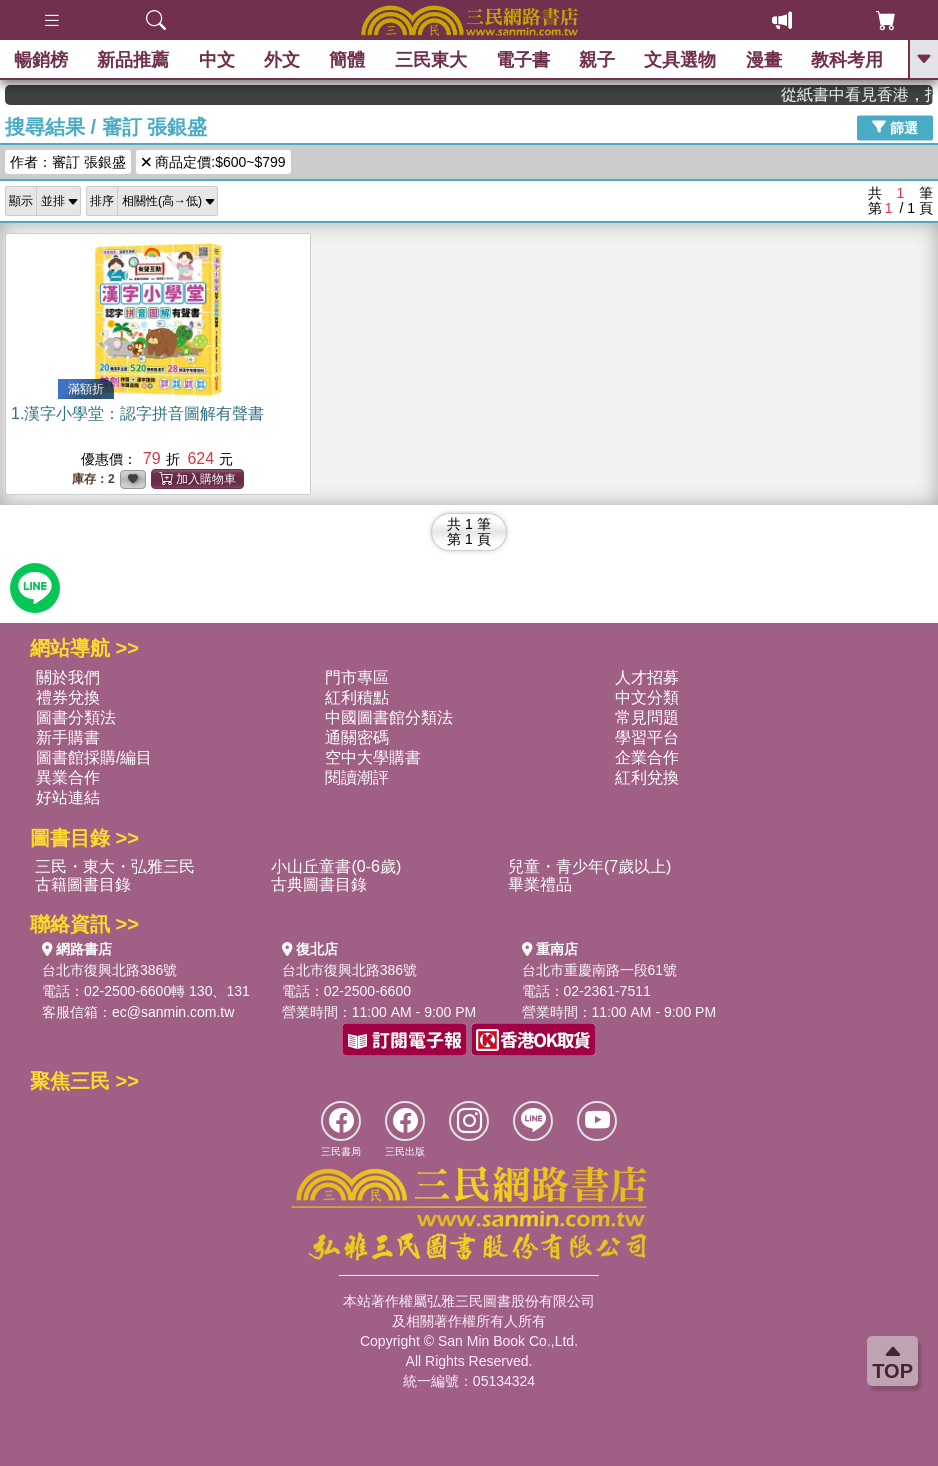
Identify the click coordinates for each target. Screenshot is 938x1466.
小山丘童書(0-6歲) (336, 866)
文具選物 (681, 60)
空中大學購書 (373, 757)
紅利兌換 (647, 777)
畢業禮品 (540, 884)
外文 (283, 60)
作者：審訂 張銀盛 (68, 162)
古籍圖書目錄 (83, 884)
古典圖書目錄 (319, 884)
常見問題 (647, 717)
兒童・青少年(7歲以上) (590, 866)
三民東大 (431, 60)
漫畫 (764, 60)
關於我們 (68, 677)
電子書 (524, 60)
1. (137, 413)
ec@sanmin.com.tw (173, 1012)
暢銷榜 (42, 60)
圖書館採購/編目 (94, 757)
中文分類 (647, 697)
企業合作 (647, 757)
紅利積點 (357, 697)
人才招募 (647, 677)
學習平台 (647, 737)
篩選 (895, 127)
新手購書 (68, 737)
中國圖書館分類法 (389, 717)
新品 (134, 60)
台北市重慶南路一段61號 (600, 970)
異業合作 (68, 777)
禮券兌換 (68, 697)
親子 (598, 60)
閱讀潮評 (357, 777)
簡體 (348, 60)
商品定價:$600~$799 (213, 162)
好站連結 (68, 797)
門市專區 (357, 677)
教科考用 (848, 60)
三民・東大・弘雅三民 (115, 866)
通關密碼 (357, 737)
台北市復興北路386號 (109, 970)
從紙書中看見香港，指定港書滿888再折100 (869, 94)
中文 (218, 60)
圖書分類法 (76, 717)
